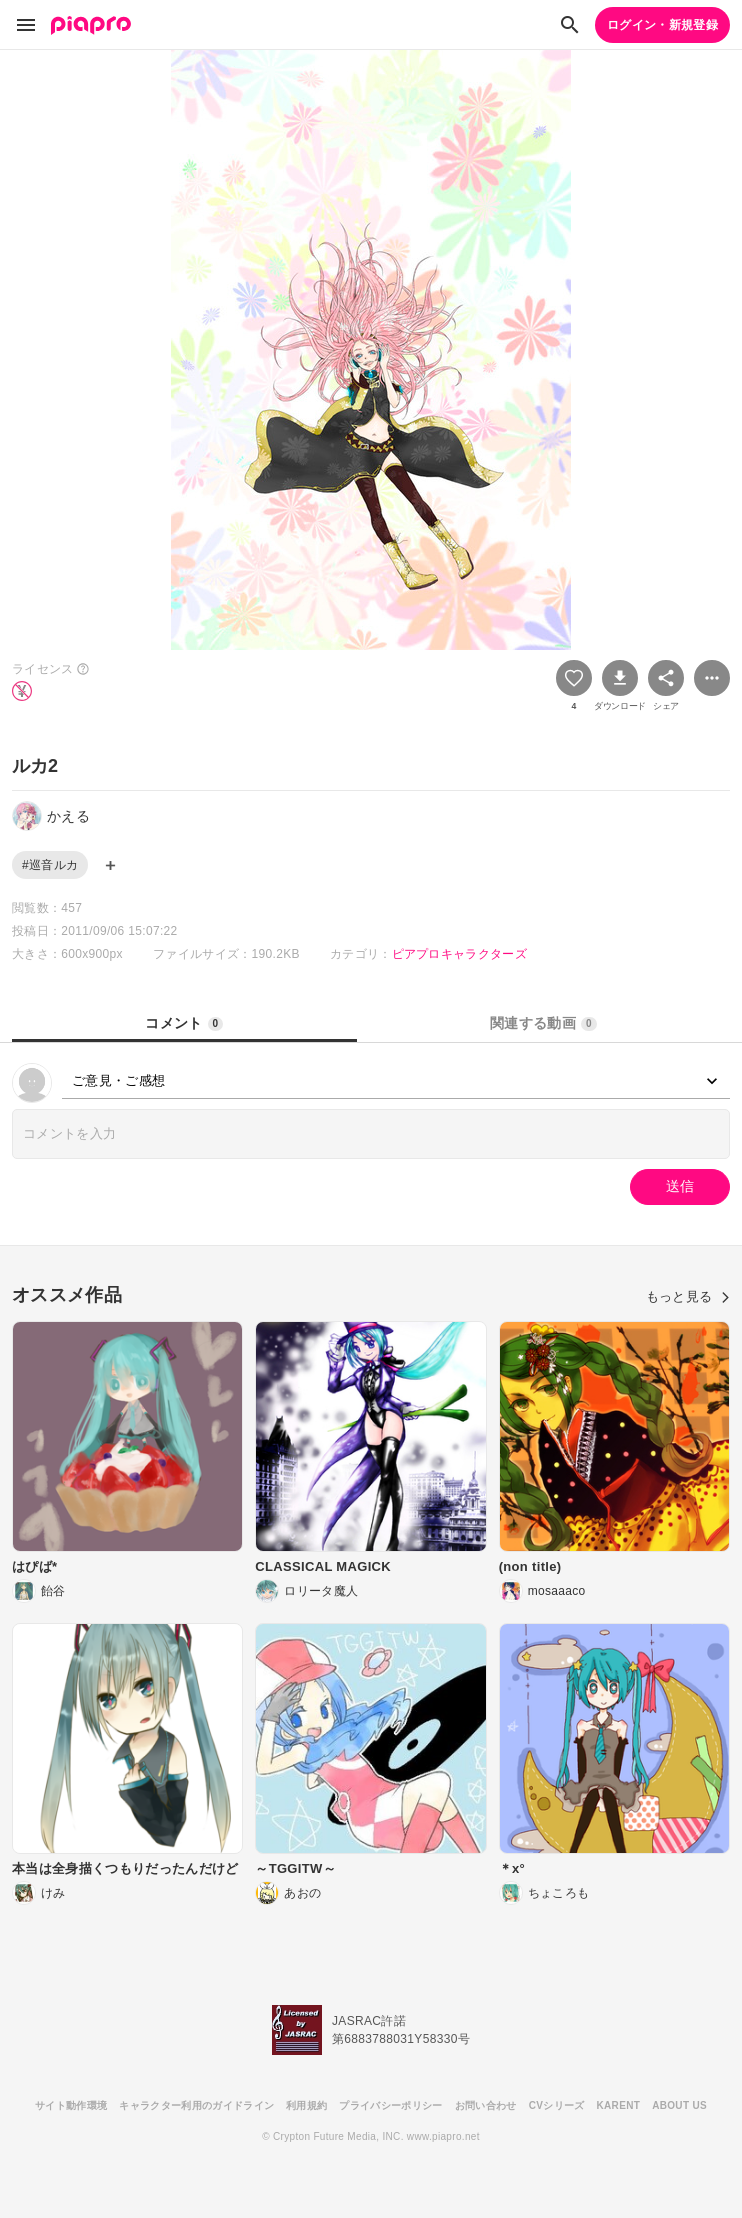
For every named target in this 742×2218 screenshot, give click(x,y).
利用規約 (306, 2105)
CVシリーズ (557, 2105)
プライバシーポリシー (390, 2105)
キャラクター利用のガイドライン (196, 2105)
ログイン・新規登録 (662, 25)
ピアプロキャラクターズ (460, 954)
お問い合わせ (486, 2105)
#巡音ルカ (50, 865)
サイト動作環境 (71, 2105)
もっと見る (688, 1296)
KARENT (619, 2105)
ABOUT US (679, 2105)
